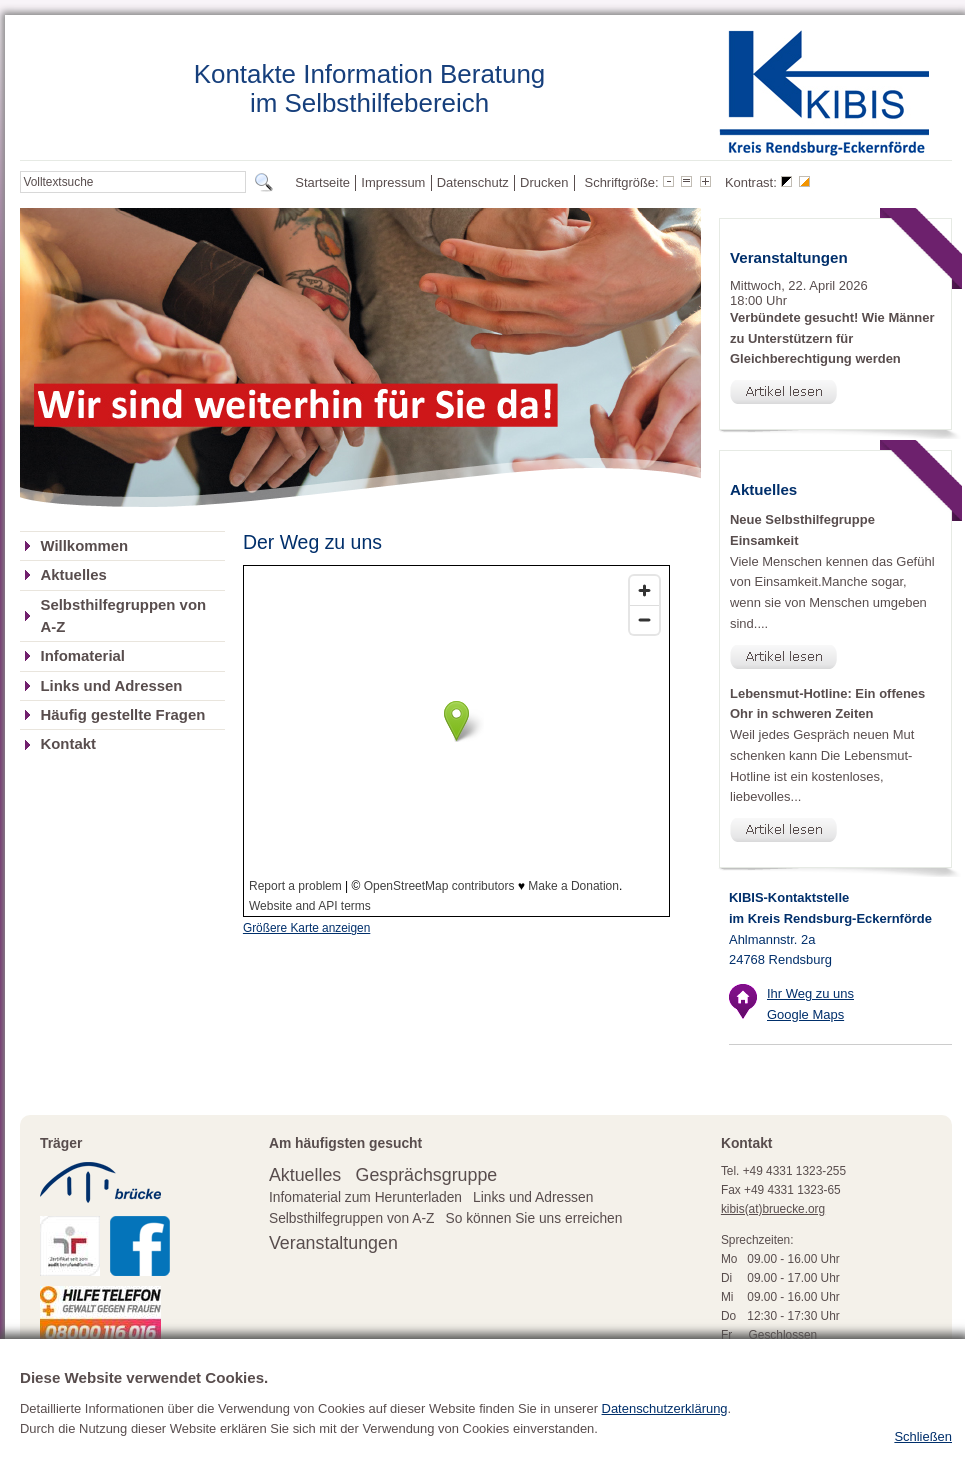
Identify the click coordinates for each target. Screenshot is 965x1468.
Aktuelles (73, 575)
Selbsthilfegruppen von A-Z (123, 616)
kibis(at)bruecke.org (773, 1209)
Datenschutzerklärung (665, 1408)
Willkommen (84, 546)
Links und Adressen (111, 686)
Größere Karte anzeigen (306, 928)
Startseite (322, 182)
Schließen (923, 1436)
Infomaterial (82, 656)
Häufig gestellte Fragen (122, 715)
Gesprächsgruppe (427, 1175)
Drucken (544, 182)
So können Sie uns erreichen (533, 1218)
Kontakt (67, 744)
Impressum (393, 182)
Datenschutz (473, 182)
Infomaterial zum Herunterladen (365, 1197)
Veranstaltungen (333, 1243)
